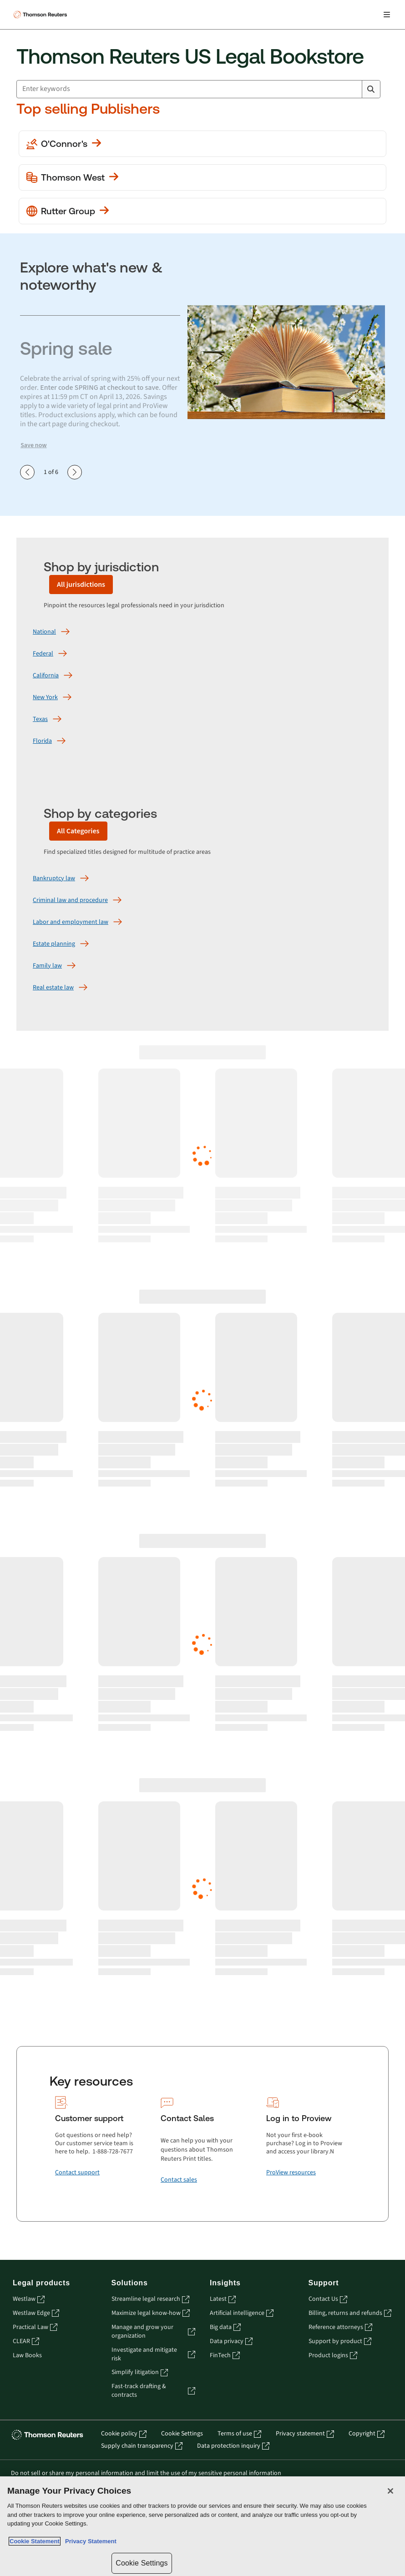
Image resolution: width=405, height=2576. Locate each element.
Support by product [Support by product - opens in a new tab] (340, 2341)
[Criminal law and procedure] (70, 900)
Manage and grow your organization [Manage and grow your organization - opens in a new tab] (153, 2331)
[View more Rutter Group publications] (202, 211)
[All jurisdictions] (81, 584)
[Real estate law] (53, 987)
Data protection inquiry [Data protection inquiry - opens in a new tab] (233, 2446)
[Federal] (43, 653)
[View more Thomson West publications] (202, 177)
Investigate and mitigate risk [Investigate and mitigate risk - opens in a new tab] (153, 2354)
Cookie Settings (182, 2434)
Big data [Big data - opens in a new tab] (225, 2327)
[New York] (45, 697)
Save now (33, 445)
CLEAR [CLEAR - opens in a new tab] (26, 2341)
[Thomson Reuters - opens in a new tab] (48, 2435)
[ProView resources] (291, 2172)
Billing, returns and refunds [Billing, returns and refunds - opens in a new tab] (350, 2313)
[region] (202, 2526)
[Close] (390, 2491)
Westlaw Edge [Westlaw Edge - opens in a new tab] (36, 2313)
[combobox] (198, 89)
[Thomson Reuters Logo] (41, 14)
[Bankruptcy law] (53, 878)
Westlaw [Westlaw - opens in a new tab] (29, 2299)
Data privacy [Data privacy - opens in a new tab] (231, 2341)
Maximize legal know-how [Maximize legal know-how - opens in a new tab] (150, 2313)
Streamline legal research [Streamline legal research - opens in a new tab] (150, 2299)
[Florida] (42, 741)
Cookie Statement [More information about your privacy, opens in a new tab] (35, 2541)
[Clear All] (353, 89)
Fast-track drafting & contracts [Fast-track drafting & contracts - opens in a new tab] (153, 2391)
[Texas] (40, 719)
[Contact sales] (178, 2179)
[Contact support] (77, 2172)
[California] (45, 675)
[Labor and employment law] (70, 922)
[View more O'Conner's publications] (202, 144)
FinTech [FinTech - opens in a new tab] (225, 2355)
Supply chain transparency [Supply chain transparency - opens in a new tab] (141, 2446)
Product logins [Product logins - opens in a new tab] (333, 2355)
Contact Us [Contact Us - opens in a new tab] (328, 2299)
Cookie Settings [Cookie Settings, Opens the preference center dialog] (141, 2563)
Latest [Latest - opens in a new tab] (223, 2299)
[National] (44, 631)
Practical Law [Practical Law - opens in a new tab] (35, 2327)
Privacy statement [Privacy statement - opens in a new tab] (305, 2434)
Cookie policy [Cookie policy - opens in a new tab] (124, 2434)
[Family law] (47, 965)
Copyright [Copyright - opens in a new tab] (367, 2434)
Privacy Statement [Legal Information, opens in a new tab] (89, 2541)
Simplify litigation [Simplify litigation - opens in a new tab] (139, 2372)
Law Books (27, 2355)
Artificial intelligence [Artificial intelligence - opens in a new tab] (241, 2313)
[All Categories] (78, 831)
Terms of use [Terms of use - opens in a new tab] (239, 2434)
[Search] (371, 89)
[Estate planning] (53, 943)
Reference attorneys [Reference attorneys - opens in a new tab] (340, 2327)
